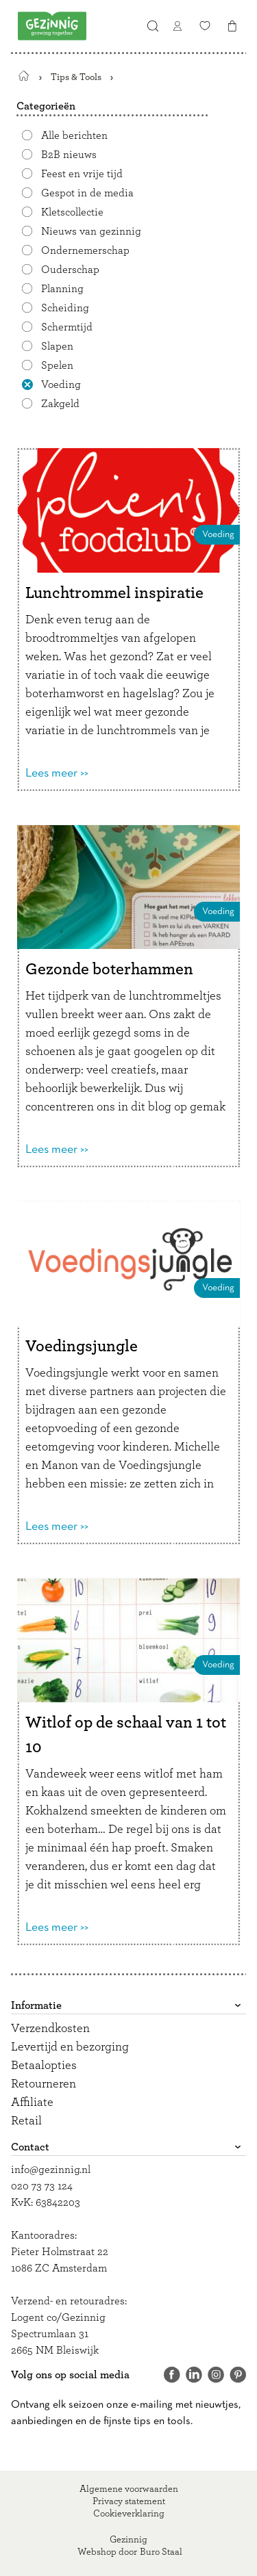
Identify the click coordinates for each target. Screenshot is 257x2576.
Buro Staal (161, 2552)
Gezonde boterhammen (109, 969)
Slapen (57, 346)
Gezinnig (128, 2540)
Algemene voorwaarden (128, 2489)
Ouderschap (70, 269)
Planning (62, 288)
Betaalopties (44, 2065)
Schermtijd (67, 327)
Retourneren (43, 2084)
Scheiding (65, 307)
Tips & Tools (76, 77)
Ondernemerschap (85, 250)
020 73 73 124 (42, 2186)
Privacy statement (129, 2501)
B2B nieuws (69, 154)
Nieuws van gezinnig (91, 231)
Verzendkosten (50, 2028)
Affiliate (32, 2102)
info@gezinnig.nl (50, 2169)
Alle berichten (74, 135)
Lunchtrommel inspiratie (114, 593)
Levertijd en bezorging (70, 2047)
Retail (26, 2121)
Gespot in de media (87, 192)
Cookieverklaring (128, 2514)
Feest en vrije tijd (82, 173)
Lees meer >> (56, 773)
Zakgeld (60, 403)
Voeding (61, 384)
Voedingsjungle (81, 1346)
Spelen (57, 365)
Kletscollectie (72, 212)
